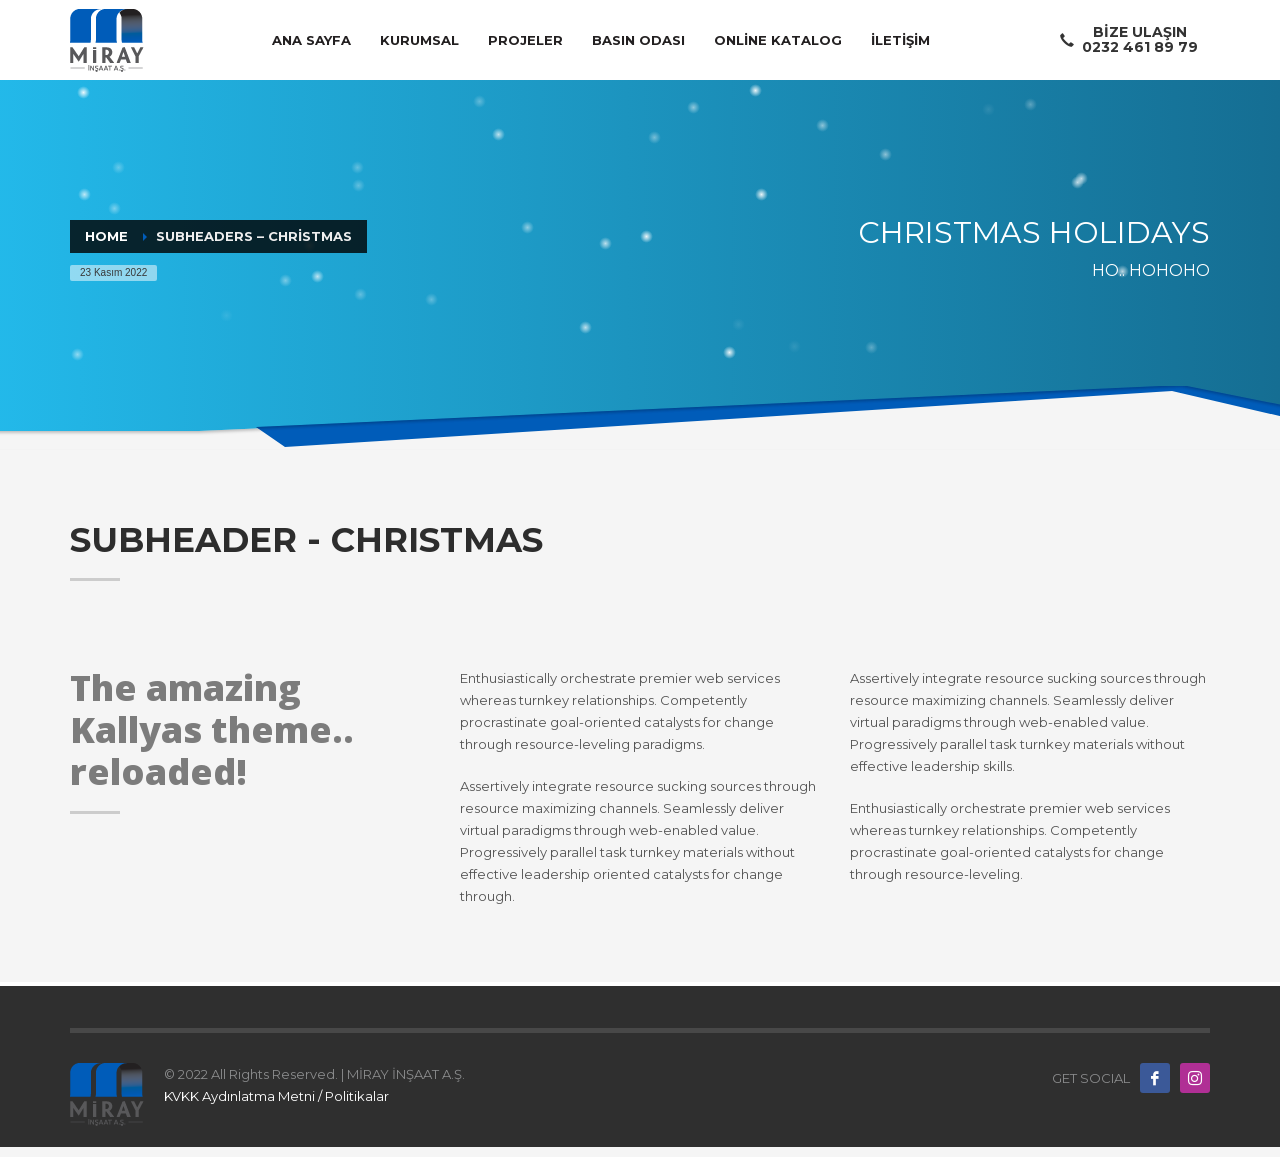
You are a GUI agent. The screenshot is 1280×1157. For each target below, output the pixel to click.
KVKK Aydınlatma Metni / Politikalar (276, 1096)
